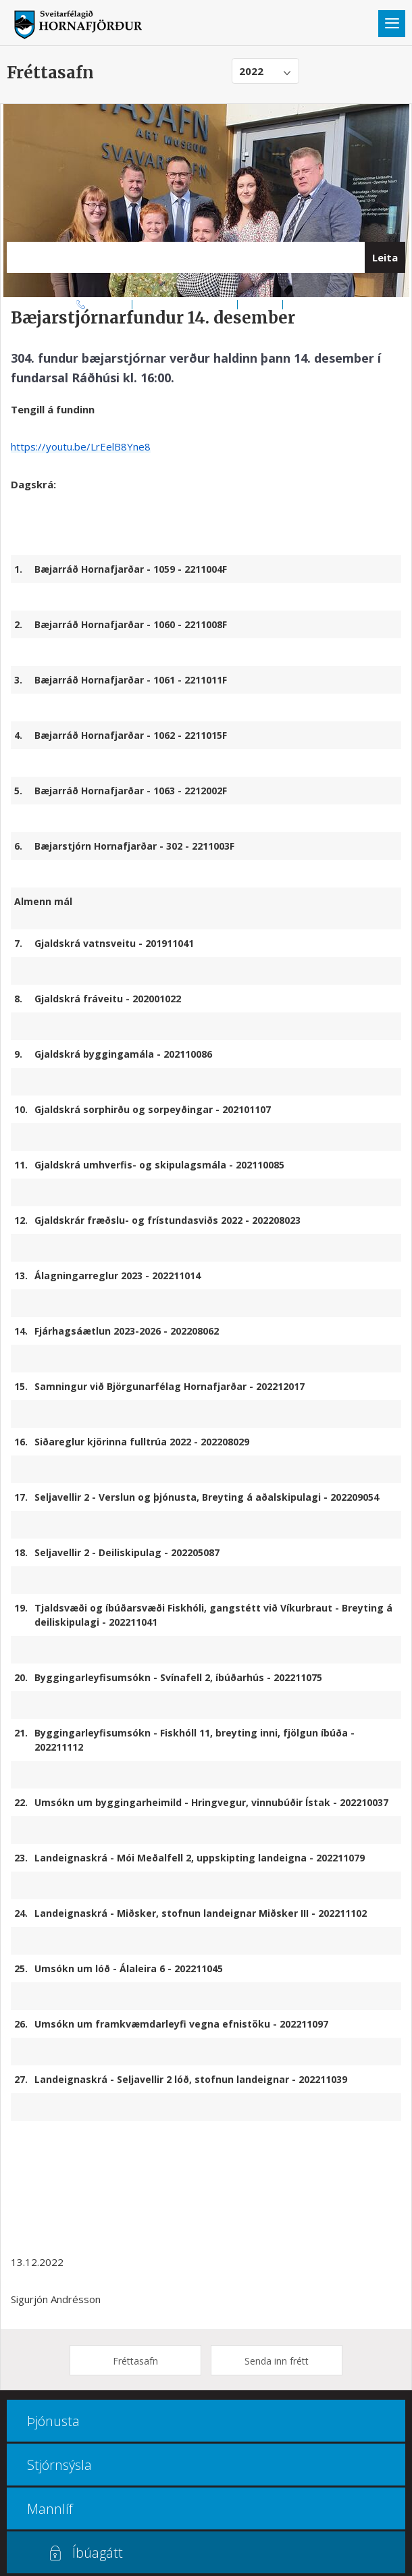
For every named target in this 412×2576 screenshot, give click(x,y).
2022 (251, 71)
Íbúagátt (97, 2553)
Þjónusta (53, 2421)
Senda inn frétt (276, 2360)
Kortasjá (260, 304)
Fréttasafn (135, 2360)
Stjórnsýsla (59, 2465)
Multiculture (312, 304)
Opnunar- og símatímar (185, 304)
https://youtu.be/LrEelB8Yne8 (81, 446)
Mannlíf (50, 2509)
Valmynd (391, 23)
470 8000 (109, 304)
